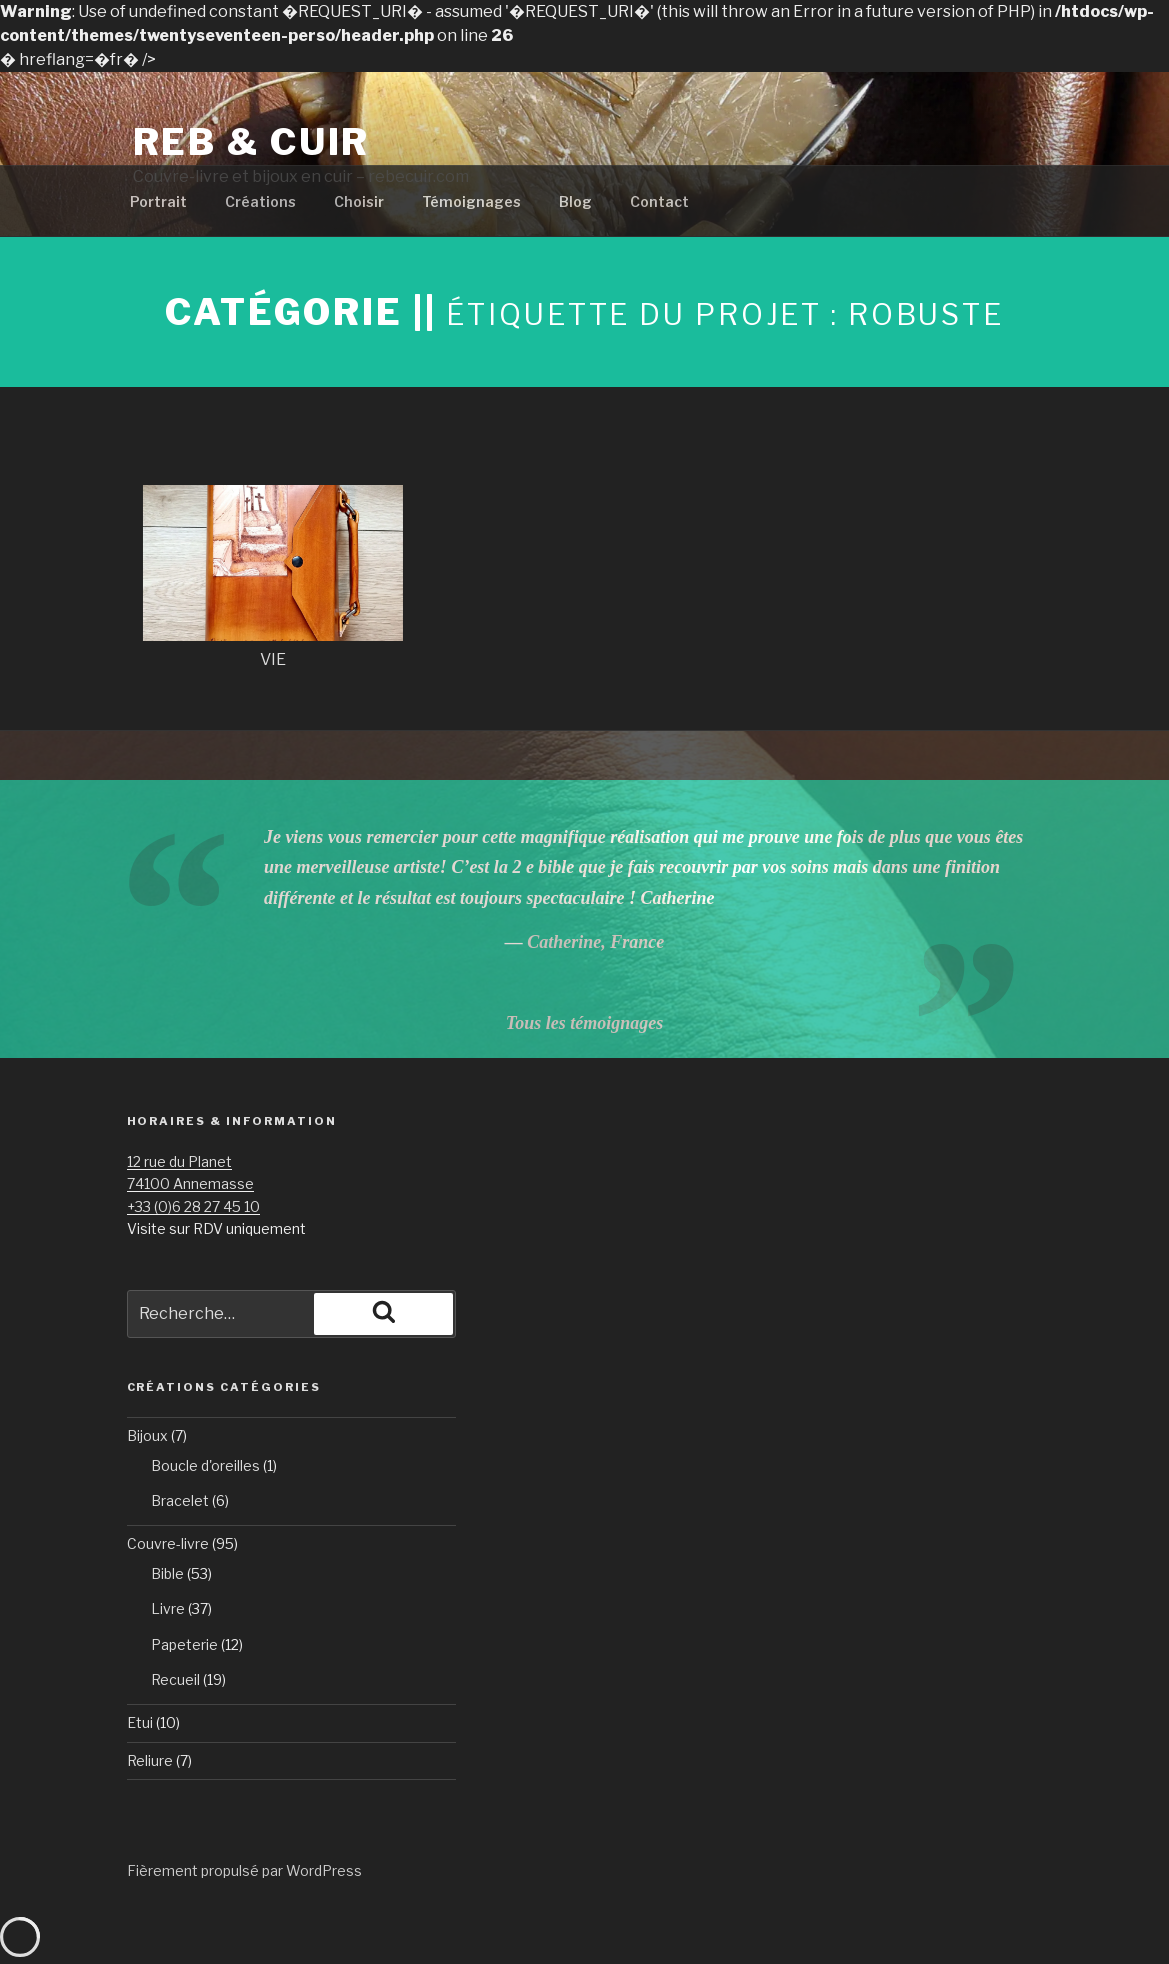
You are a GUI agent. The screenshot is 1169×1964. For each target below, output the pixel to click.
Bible (167, 1573)
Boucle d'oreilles (205, 1465)
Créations (260, 201)
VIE (273, 659)
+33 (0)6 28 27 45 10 (193, 1206)
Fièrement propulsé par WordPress (244, 1870)
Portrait (158, 201)
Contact (659, 201)
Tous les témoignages (584, 1023)
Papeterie (184, 1644)
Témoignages (471, 201)
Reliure (150, 1760)
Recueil (175, 1679)
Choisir (359, 201)
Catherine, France (595, 942)
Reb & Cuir (252, 142)
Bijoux (147, 1435)
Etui (140, 1722)
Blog (575, 201)
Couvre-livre (168, 1543)
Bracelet (180, 1500)
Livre (168, 1608)
